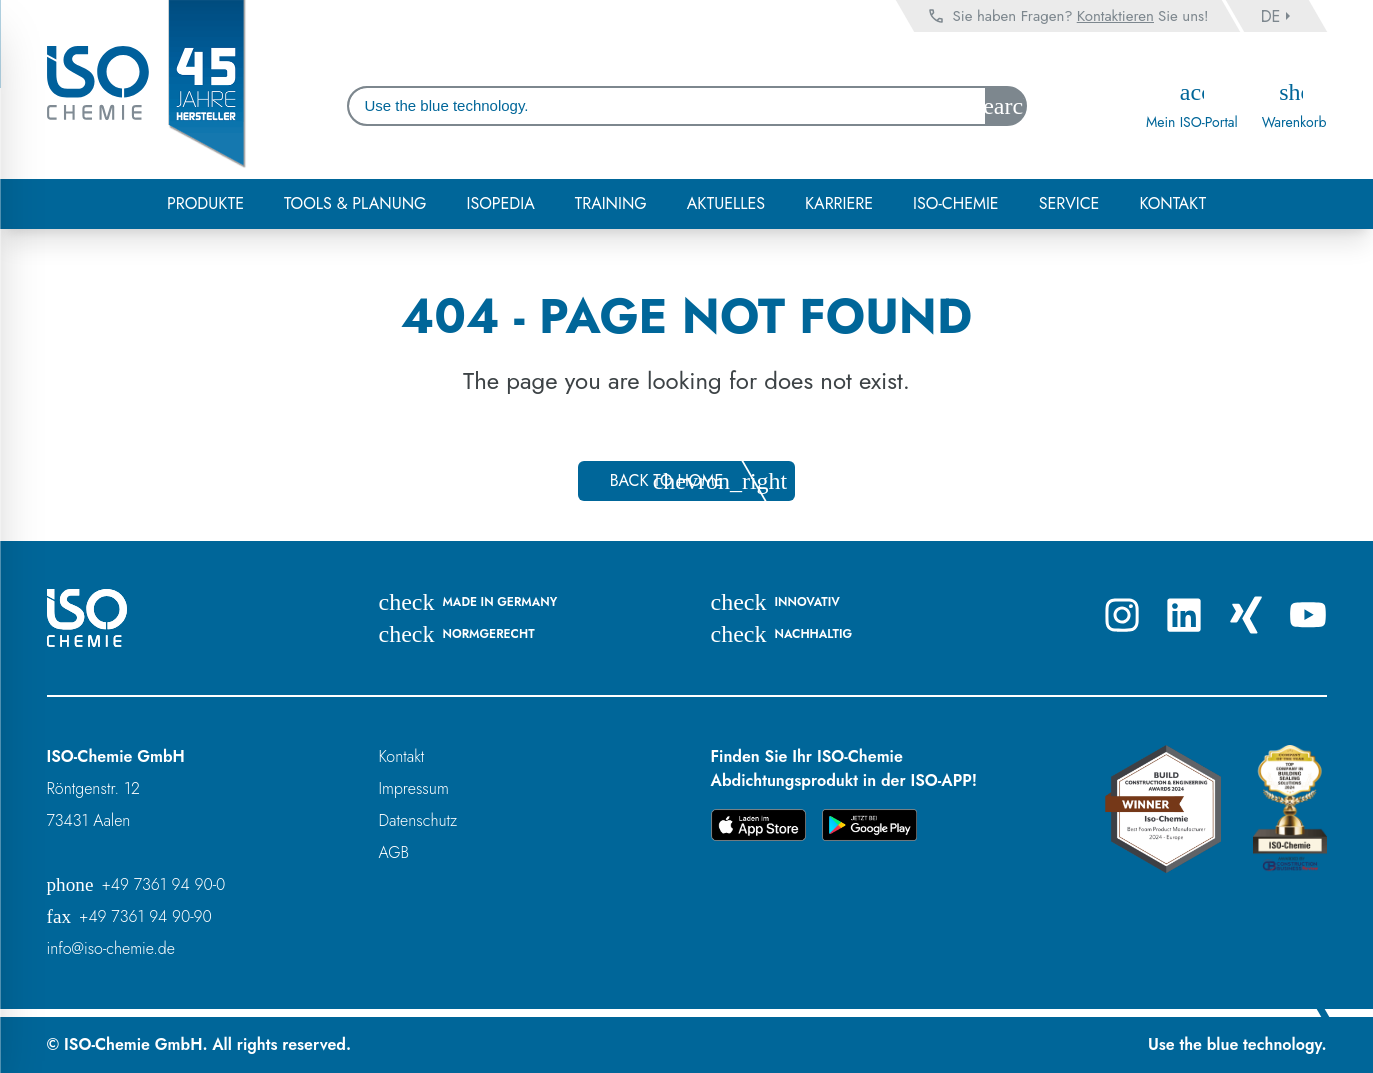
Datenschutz (418, 820)
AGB (394, 852)
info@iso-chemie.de (111, 948)
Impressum (414, 788)
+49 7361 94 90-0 (136, 884)
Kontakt (402, 756)
